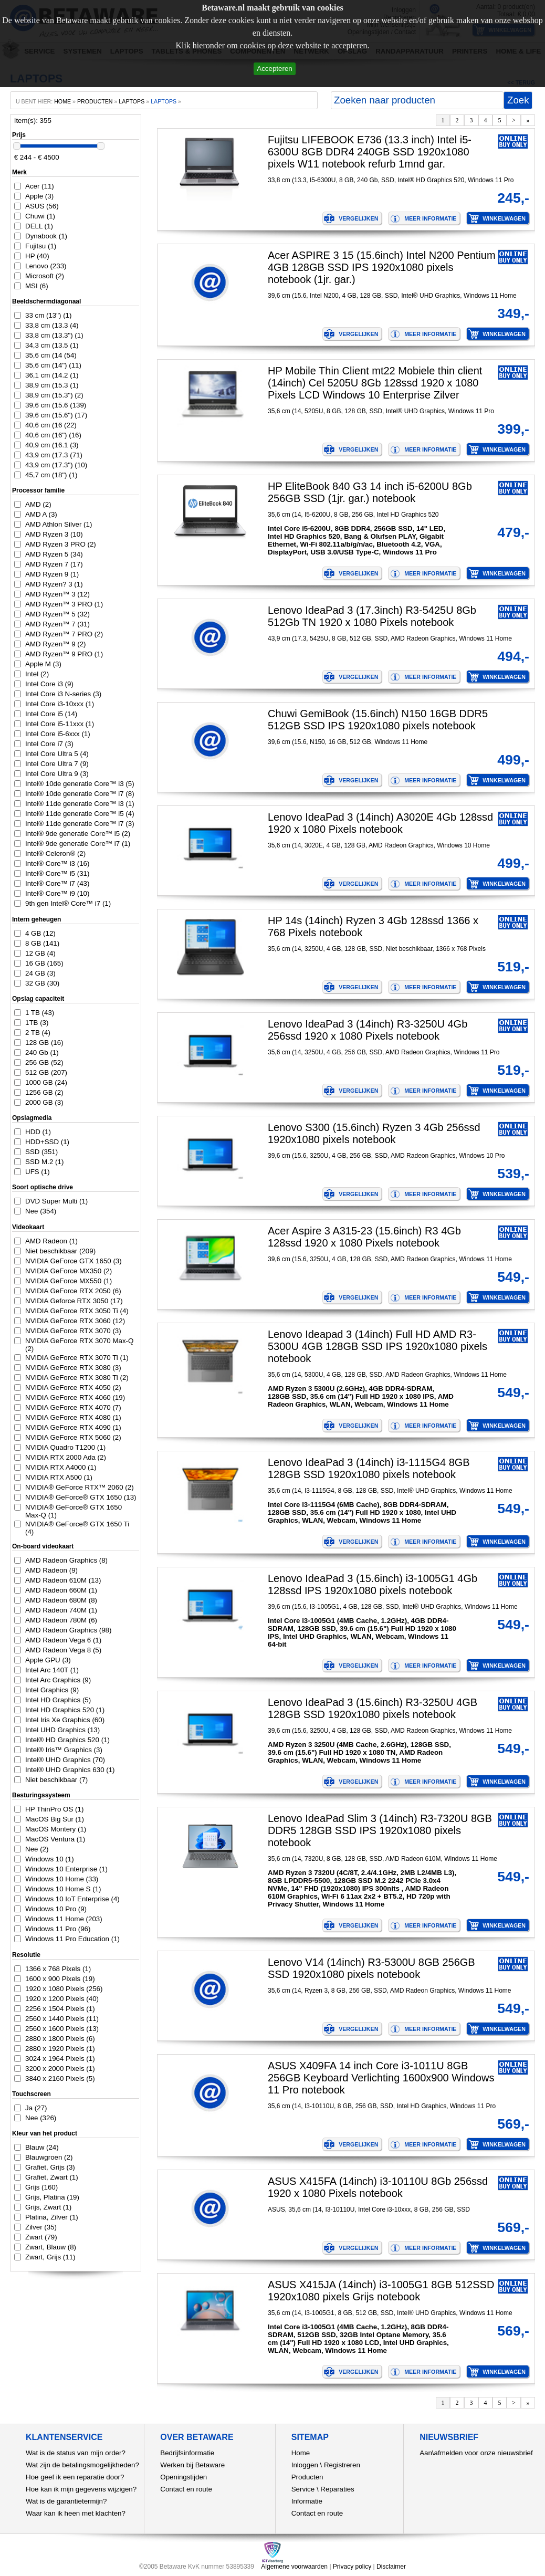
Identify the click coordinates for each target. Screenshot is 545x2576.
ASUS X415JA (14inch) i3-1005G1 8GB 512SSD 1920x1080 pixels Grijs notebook (381, 2290)
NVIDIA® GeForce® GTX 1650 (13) (81, 1497)
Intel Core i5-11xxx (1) (59, 724)
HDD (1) (38, 1132)
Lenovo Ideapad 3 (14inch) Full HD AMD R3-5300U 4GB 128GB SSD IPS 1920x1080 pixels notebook (377, 1346)
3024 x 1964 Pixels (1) (60, 2058)
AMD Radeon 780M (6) (61, 1620)
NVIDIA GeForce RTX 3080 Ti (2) (77, 1377)
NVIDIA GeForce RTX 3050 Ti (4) (77, 1311)
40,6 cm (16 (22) (51, 425)
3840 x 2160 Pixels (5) (60, 2078)
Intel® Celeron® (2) (55, 853)
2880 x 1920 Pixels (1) (60, 2049)
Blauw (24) (42, 2147)
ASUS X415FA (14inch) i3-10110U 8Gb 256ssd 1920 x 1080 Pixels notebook (378, 2187)
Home (300, 2453)
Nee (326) (40, 2118)
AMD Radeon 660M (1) (61, 1590)
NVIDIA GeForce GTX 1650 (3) (73, 1261)
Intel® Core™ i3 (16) (57, 863)
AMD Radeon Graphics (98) (68, 1630)
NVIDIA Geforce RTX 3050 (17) (74, 1301)
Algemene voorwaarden (294, 2566)
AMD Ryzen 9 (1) (52, 574)
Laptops (131, 101)
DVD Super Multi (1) (56, 1201)
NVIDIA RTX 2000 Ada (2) (65, 1457)
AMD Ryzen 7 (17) (54, 564)
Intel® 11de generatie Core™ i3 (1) (79, 804)
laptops (163, 101)
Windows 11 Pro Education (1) (72, 1939)
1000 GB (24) (46, 1082)
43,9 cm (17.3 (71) (53, 455)
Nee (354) (40, 1211)
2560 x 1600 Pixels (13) (62, 2029)
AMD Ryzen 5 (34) (54, 554)
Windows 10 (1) (49, 1859)
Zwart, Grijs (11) (50, 2257)
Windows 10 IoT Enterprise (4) (72, 1899)
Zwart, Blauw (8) (50, 2247)
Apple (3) (39, 196)
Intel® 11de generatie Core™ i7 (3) (79, 824)
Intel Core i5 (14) (51, 714)
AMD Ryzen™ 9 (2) (55, 644)
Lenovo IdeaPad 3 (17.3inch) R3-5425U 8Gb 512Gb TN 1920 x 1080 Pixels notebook (372, 616)
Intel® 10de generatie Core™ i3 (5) (79, 784)
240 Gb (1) (42, 1052)
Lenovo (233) (46, 266)
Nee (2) (36, 1849)
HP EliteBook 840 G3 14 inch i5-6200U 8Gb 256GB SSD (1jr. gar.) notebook (370, 492)
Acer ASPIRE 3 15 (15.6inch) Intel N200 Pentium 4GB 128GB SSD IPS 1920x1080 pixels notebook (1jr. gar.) (382, 267)
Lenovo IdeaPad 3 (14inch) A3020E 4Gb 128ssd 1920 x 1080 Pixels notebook (380, 823)
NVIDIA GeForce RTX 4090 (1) (73, 1427)
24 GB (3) (40, 973)
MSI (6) (36, 286)
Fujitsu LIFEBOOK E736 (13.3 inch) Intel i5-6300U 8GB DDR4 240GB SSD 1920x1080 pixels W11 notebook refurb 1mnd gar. (369, 152)
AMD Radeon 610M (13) (63, 1580)
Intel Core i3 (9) (49, 684)
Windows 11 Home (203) (63, 1919)
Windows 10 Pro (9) (56, 1909)
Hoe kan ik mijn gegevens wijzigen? (81, 2489)
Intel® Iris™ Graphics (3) (63, 1750)
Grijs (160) (41, 2187)
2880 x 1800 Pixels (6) (60, 2039)
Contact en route (186, 2489)
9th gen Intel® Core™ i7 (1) (68, 903)
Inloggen (304, 2465)
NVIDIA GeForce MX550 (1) (68, 1281)
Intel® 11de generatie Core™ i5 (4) (79, 814)
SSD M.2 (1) (44, 1162)
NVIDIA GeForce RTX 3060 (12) (75, 1321)
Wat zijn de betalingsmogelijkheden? (82, 2465)
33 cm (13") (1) (48, 315)
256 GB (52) (44, 1062)
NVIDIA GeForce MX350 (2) (68, 1271)
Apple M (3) (43, 664)
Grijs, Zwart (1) (48, 2207)
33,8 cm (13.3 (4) (51, 325)
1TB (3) (36, 1023)
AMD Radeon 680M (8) (61, 1600)
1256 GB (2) (44, 1092)
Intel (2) (37, 674)
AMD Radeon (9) (51, 1570)
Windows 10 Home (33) (61, 1879)
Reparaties (337, 2489)
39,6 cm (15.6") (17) (56, 415)
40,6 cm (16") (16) (53, 435)
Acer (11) (39, 186)
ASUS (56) (42, 206)
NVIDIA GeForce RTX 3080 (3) (73, 1367)
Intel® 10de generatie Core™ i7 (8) (79, 794)
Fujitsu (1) (40, 246)
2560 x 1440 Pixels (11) (62, 2019)
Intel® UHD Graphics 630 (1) (70, 1770)
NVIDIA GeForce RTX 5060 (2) (73, 1437)
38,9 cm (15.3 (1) (51, 385)
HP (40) (37, 256)
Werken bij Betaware (192, 2465)
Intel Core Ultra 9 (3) (57, 774)
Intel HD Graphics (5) (58, 1700)
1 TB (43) (39, 1013)
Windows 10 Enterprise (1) (66, 1869)
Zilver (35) (41, 2227)
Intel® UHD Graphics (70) (65, 1760)
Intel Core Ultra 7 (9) (57, 764)
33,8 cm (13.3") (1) (54, 335)
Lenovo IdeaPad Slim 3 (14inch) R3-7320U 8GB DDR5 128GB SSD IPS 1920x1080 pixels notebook (380, 1830)
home (62, 101)
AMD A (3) (41, 514)
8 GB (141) (42, 943)
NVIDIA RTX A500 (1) (58, 1477)
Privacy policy (352, 2566)
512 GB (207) (46, 1072)
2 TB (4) (37, 1032)
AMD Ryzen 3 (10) (54, 534)
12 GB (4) (40, 953)
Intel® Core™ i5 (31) (57, 873)
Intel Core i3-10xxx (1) (59, 704)
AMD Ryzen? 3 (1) (54, 584)
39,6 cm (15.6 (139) (55, 405)
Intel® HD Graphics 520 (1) (67, 1740)
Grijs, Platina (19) (52, 2197)
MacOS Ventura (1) (55, 1839)
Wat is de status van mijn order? (75, 2453)
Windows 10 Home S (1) (63, 1889)
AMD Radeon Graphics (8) (66, 1560)
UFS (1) (37, 1172)
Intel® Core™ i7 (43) (57, 883)
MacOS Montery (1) (55, 1829)
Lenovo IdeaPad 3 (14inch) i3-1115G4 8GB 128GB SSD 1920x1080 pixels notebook (369, 1468)
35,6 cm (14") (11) (53, 365)
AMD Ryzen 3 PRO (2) (60, 544)
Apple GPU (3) (48, 1660)
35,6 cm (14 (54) (51, 355)
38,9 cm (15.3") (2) (54, 395)
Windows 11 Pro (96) (57, 1929)
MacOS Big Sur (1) (54, 1819)
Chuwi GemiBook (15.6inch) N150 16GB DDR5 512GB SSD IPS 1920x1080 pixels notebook (378, 719)
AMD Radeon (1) (51, 1241)
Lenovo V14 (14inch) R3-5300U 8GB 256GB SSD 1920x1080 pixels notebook (371, 1968)
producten (95, 101)
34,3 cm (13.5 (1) (51, 345)
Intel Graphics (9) (52, 1690)
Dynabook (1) (46, 236)
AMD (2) (38, 504)
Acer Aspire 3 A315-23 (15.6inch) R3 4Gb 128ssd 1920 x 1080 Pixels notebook (364, 1237)
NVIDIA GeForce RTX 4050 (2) (73, 1387)
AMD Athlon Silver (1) (58, 524)
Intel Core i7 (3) (49, 744)
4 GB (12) (40, 933)
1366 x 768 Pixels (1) (58, 1969)
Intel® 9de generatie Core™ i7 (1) (77, 843)
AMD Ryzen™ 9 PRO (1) (64, 654)
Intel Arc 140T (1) (52, 1670)
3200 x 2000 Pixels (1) (60, 2068)
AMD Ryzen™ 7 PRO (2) (64, 634)
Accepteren (274, 68)
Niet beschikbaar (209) (60, 1251)
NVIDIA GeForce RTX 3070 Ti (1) (77, 1358)
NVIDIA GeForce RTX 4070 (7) (73, 1407)
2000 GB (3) (44, 1102)
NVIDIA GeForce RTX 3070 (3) (73, 1331)
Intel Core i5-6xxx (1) (57, 734)
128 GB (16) (44, 1042)
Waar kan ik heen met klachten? (75, 2513)
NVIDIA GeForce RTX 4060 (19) (75, 1397)
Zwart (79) (41, 2237)
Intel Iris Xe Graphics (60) (64, 1720)
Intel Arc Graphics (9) (58, 1680)
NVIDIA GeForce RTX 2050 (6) (73, 1291)
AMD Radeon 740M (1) (61, 1610)
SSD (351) (41, 1152)
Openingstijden (183, 2477)
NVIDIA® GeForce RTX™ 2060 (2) (79, 1487)
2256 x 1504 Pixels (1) (60, 2009)
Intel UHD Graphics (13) (62, 1730)
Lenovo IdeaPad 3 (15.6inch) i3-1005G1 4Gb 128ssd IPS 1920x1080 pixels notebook (372, 1584)
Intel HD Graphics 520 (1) (64, 1710)
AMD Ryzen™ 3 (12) (57, 594)
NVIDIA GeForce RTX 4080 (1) (73, 1417)
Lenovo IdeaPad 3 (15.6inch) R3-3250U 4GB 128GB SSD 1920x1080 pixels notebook (372, 1708)
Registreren (342, 2465)
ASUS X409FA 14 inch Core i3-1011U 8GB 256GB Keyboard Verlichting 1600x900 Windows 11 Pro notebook (381, 2078)
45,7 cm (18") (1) (51, 475)
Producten (307, 2477)
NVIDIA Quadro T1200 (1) (65, 1447)
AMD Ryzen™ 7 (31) (57, 624)
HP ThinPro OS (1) (54, 1809)
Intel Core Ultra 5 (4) (57, 754)
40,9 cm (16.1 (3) (51, 445)
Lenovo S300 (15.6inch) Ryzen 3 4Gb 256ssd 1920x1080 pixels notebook (374, 1133)
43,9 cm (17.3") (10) (56, 465)
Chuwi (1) (40, 216)
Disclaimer (391, 2566)
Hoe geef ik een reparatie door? (75, 2477)
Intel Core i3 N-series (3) (63, 694)
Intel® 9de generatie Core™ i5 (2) (77, 833)
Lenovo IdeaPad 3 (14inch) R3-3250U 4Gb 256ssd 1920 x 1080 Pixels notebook (367, 1030)
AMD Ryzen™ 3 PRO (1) (64, 604)
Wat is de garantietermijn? (66, 2501)
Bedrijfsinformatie (187, 2453)
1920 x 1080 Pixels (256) (63, 1989)
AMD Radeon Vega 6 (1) (63, 1640)
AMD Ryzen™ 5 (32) (57, 614)
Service (303, 2489)
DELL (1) (39, 226)
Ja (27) (36, 2108)
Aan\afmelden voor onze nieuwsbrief (476, 2453)
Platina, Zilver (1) (51, 2217)
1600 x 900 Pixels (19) (60, 1979)
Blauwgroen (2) (48, 2157)
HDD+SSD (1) (47, 1142)
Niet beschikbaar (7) (56, 1780)
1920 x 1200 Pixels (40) (62, 1999)
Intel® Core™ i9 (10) (57, 893)
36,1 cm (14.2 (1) (51, 375)
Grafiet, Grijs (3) (50, 2167)
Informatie (306, 2501)
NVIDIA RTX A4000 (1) (60, 1467)
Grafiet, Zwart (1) (51, 2177)
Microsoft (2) (44, 276)
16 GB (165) (44, 963)
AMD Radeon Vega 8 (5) (63, 1650)
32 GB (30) (42, 983)
